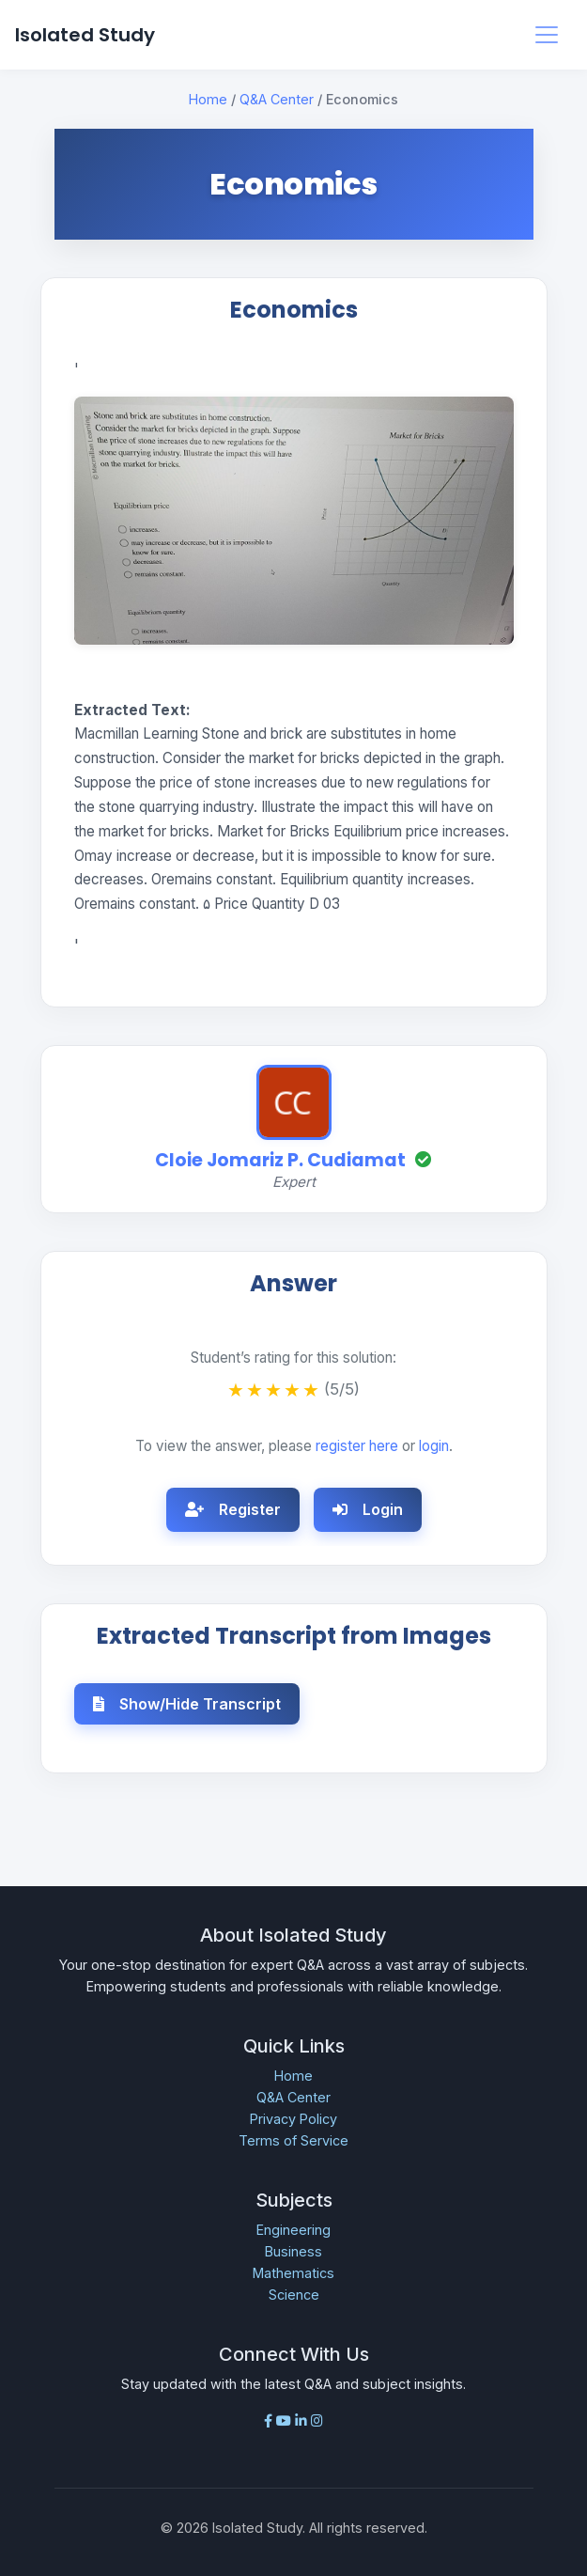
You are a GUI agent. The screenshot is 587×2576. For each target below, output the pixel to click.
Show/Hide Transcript (187, 1703)
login (434, 1446)
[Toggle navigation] (546, 35)
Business (293, 2251)
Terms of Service (293, 2140)
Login (367, 1509)
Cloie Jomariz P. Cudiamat (280, 1160)
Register (233, 1509)
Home (208, 99)
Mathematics (293, 2273)
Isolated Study (85, 35)
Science (294, 2295)
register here (357, 1446)
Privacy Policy (293, 2119)
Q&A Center (276, 99)
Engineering (293, 2230)
